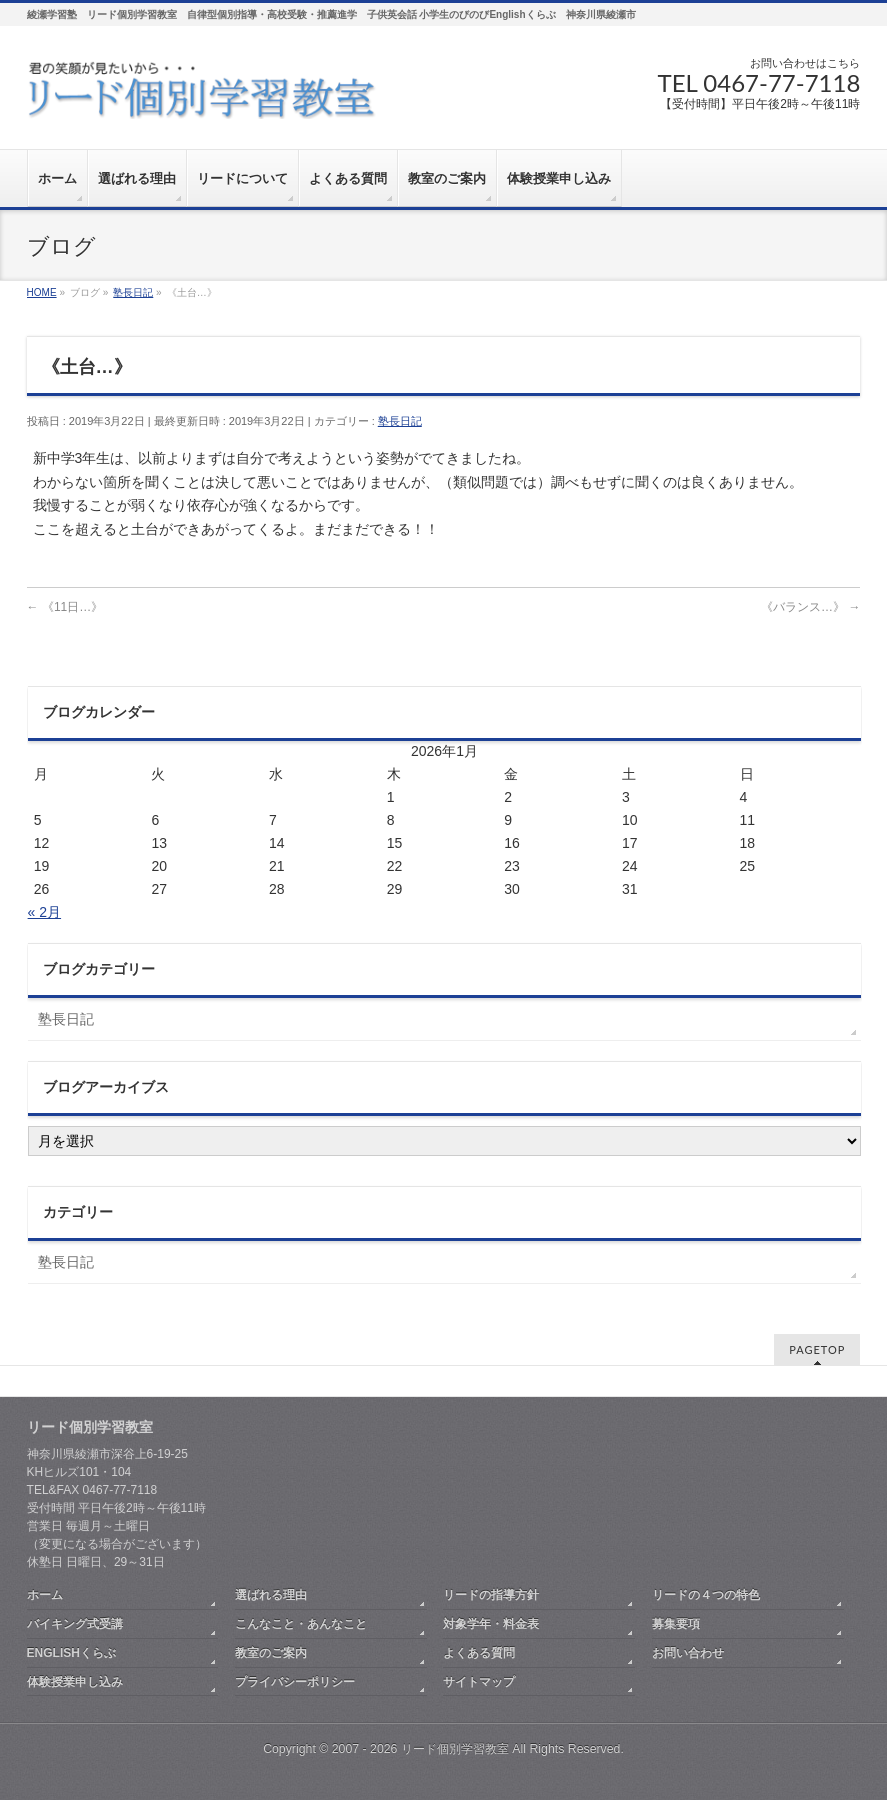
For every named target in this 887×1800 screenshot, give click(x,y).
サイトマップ (479, 1682)
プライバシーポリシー (295, 1682)
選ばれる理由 (271, 1595)
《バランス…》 (810, 607)
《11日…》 (65, 607)
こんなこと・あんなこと (301, 1624)
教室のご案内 (271, 1653)
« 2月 (44, 912)
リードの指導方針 (491, 1595)
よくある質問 (479, 1653)
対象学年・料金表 (491, 1624)
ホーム (45, 1595)
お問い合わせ (688, 1653)
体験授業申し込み (75, 1682)
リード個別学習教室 (455, 1749)
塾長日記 (400, 421)
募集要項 (676, 1624)
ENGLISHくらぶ (71, 1653)
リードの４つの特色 (706, 1595)
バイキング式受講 (75, 1624)
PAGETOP (817, 1349)
